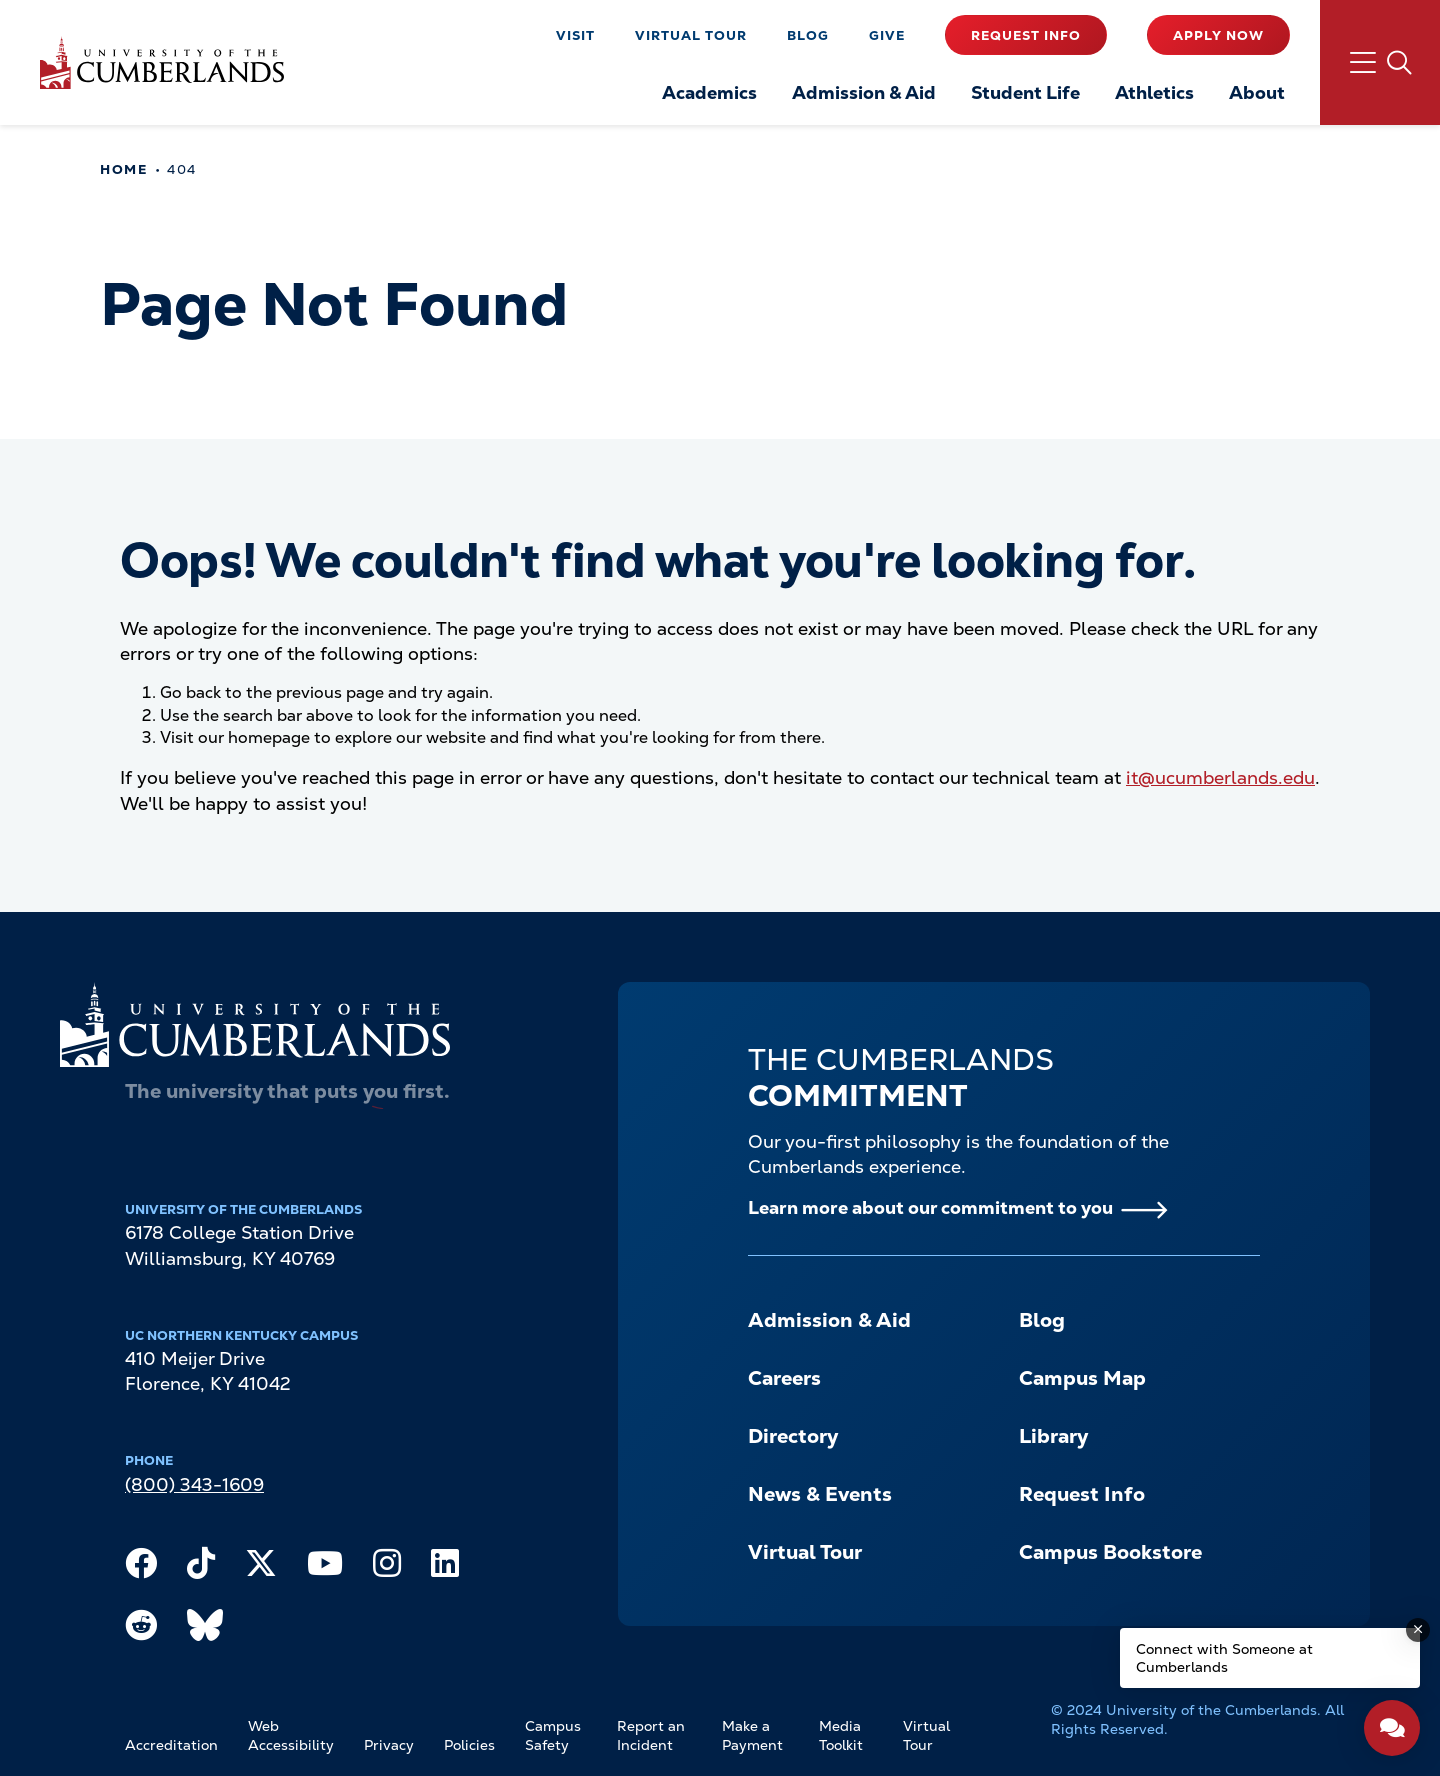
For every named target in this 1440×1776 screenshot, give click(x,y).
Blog (808, 35)
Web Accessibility (291, 1736)
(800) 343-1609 (194, 1484)
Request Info (1026, 35)
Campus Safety (553, 1736)
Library (1053, 1436)
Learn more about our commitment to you (930, 1207)
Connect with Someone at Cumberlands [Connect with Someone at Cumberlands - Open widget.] (1224, 1658)
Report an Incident (651, 1736)
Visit (575, 35)
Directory (793, 1436)
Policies (469, 1745)
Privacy (389, 1745)
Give (887, 35)
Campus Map (1082, 1378)
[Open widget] (1392, 1728)
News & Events (820, 1494)
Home (123, 169)
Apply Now (1218, 35)
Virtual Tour (691, 35)
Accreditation (171, 1745)
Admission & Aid (829, 1320)
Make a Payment (752, 1736)
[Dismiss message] (1418, 1630)
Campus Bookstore (1110, 1552)
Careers (784, 1378)
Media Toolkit (841, 1736)
